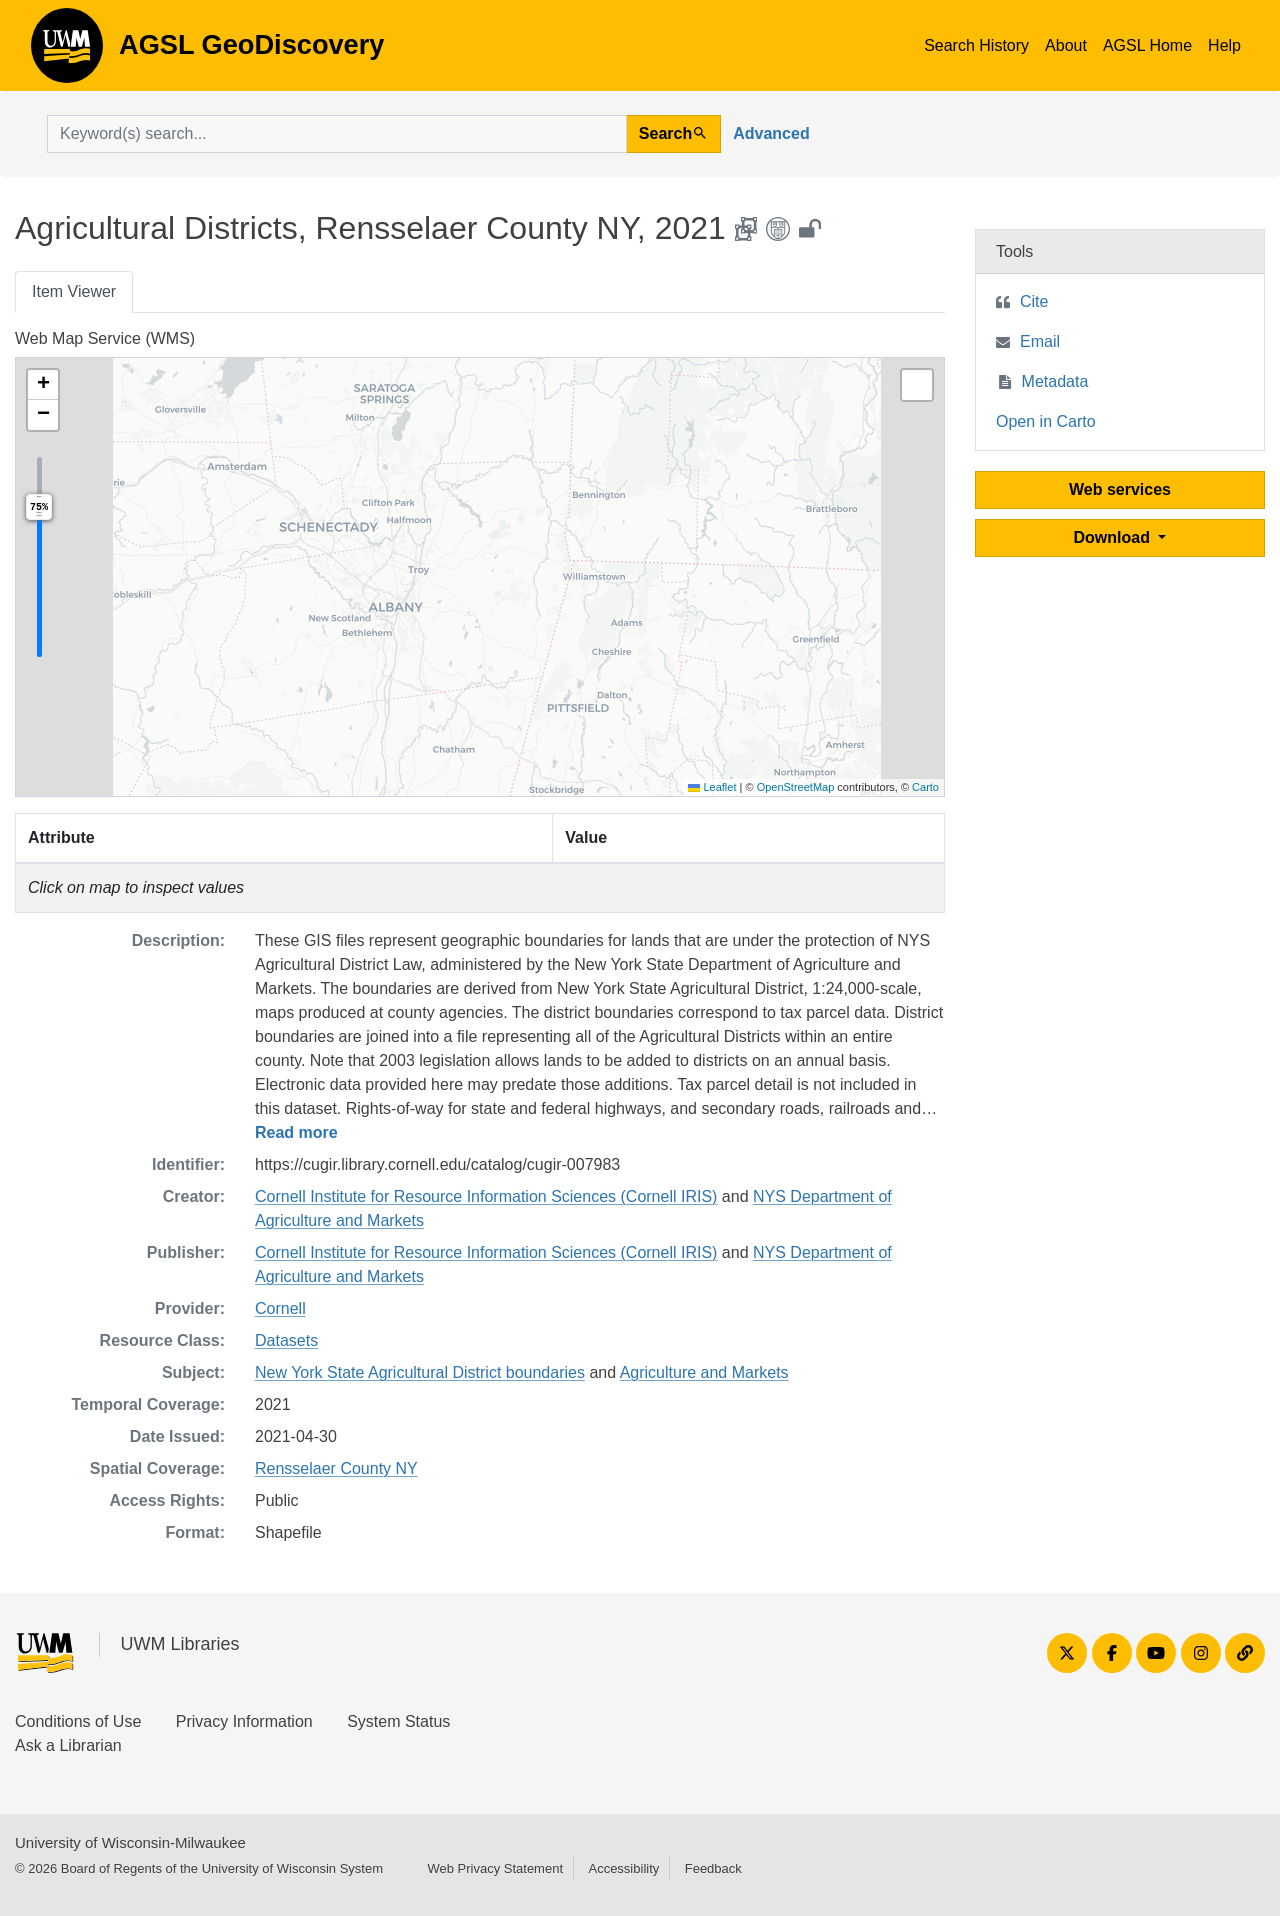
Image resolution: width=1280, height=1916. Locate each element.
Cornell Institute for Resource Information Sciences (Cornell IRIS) (486, 1196)
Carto (925, 787)
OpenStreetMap (796, 787)
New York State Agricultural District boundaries (420, 1372)
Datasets (286, 1340)
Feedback (713, 1868)
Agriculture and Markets (704, 1372)
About (1066, 45)
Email (1040, 341)
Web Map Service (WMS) (105, 338)
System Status (398, 1721)
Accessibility (623, 1868)
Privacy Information (244, 1721)
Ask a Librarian (68, 1745)
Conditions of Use (78, 1721)
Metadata (1055, 381)
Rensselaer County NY (336, 1468)
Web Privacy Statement (495, 1868)
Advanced (771, 133)
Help (1224, 45)
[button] (43, 385)
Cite (1034, 301)
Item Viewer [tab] (74, 291)
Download (1114, 537)
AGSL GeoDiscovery (67, 52)
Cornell (280, 1308)
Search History (976, 45)
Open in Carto (1046, 421)
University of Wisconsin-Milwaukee (130, 1842)
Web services (1120, 489)
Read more (296, 1132)
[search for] (337, 134)
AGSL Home (1147, 45)
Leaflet (712, 787)
